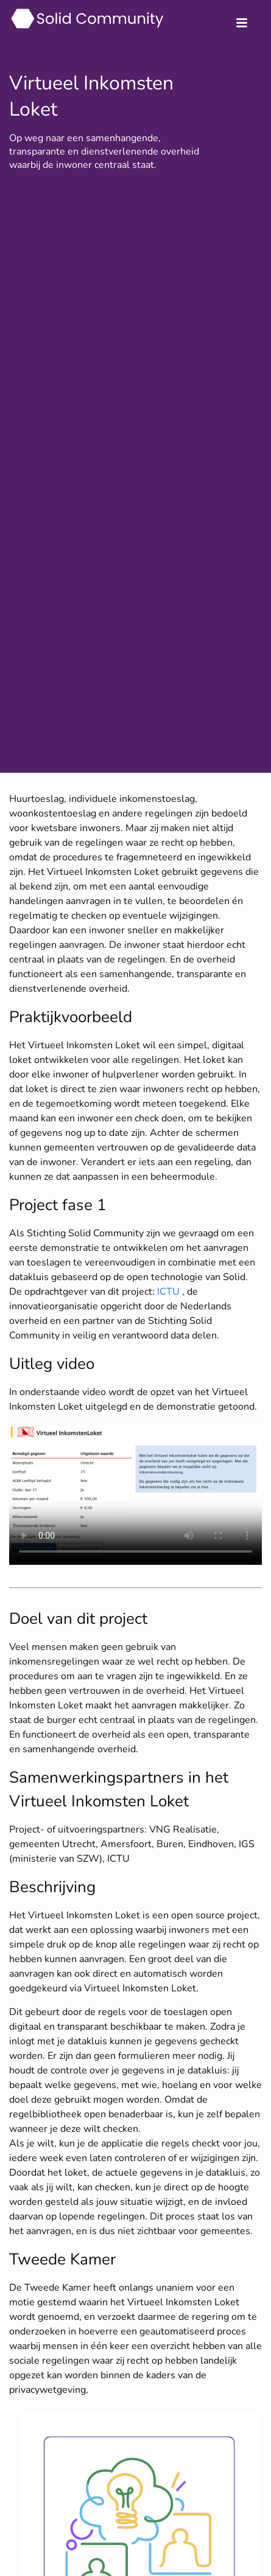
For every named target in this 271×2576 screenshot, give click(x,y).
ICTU (168, 1291)
